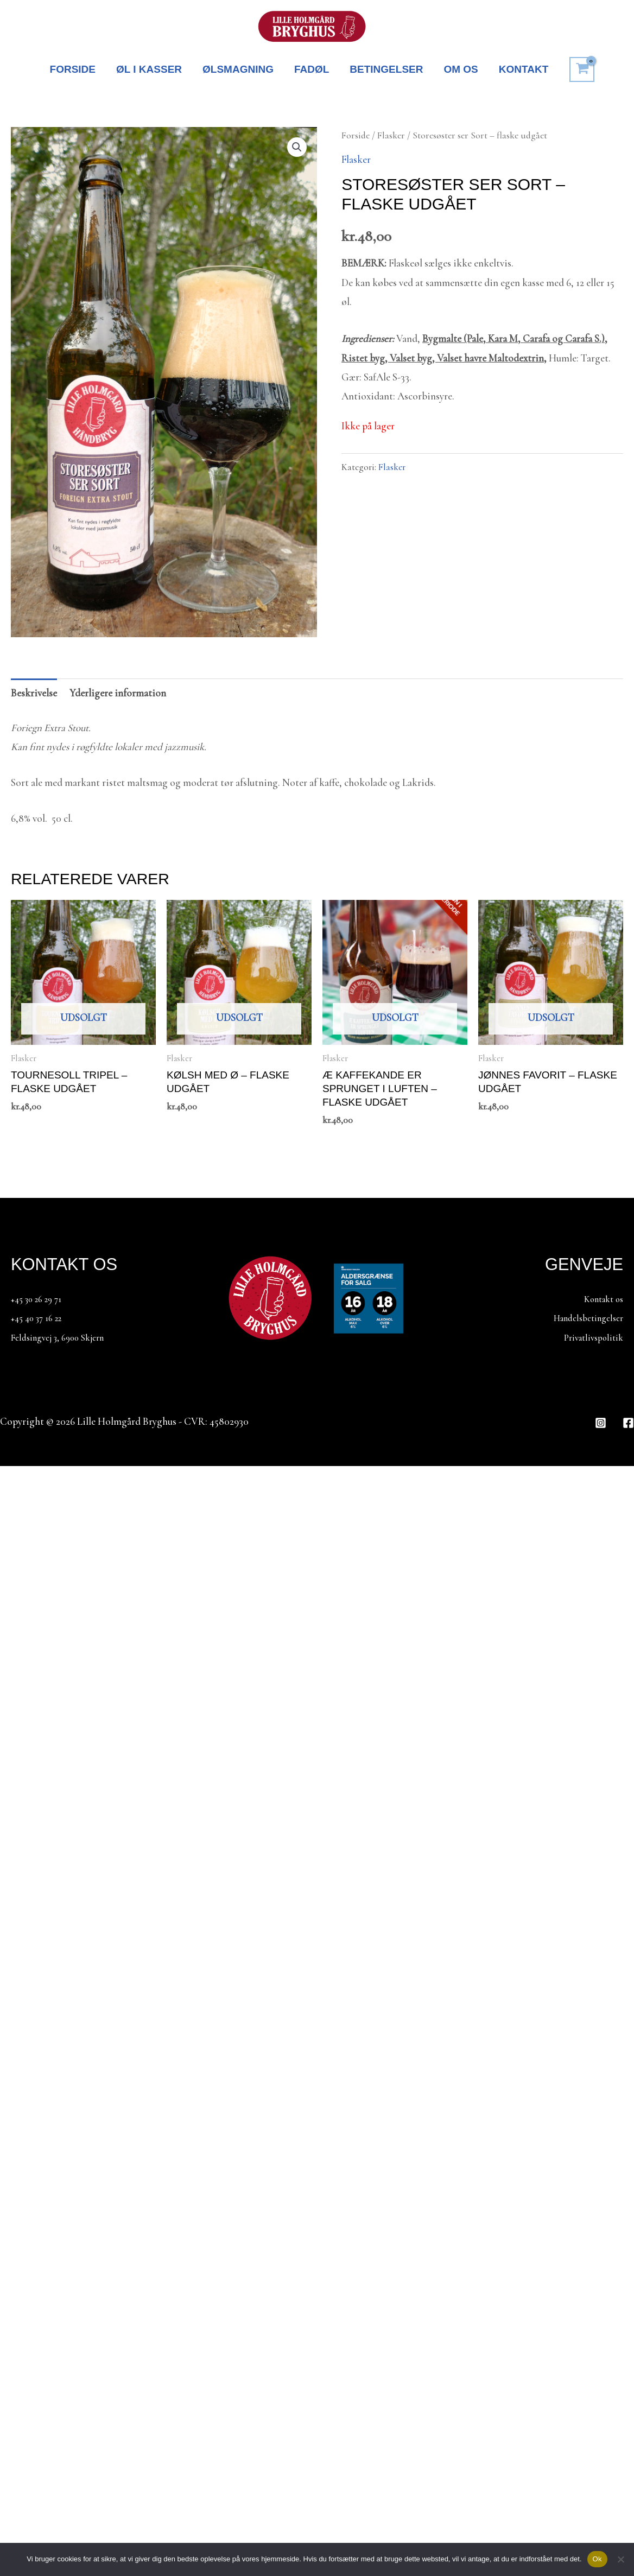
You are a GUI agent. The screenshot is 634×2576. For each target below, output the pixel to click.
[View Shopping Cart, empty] (581, 69)
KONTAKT (523, 69)
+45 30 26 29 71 (40, 1298)
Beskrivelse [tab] (34, 693)
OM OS (460, 69)
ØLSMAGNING (238, 69)
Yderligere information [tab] (117, 693)
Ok (597, 2559)
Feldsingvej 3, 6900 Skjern (65, 1337)
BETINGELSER (386, 69)
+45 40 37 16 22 (40, 1317)
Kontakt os (600, 1298)
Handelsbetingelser (583, 1317)
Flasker (391, 135)
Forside (355, 135)
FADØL (311, 69)
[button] (297, 147)
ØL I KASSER (149, 69)
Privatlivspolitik (589, 1337)
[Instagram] (600, 1423)
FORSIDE (73, 69)
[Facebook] (628, 1423)
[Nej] (620, 2559)
